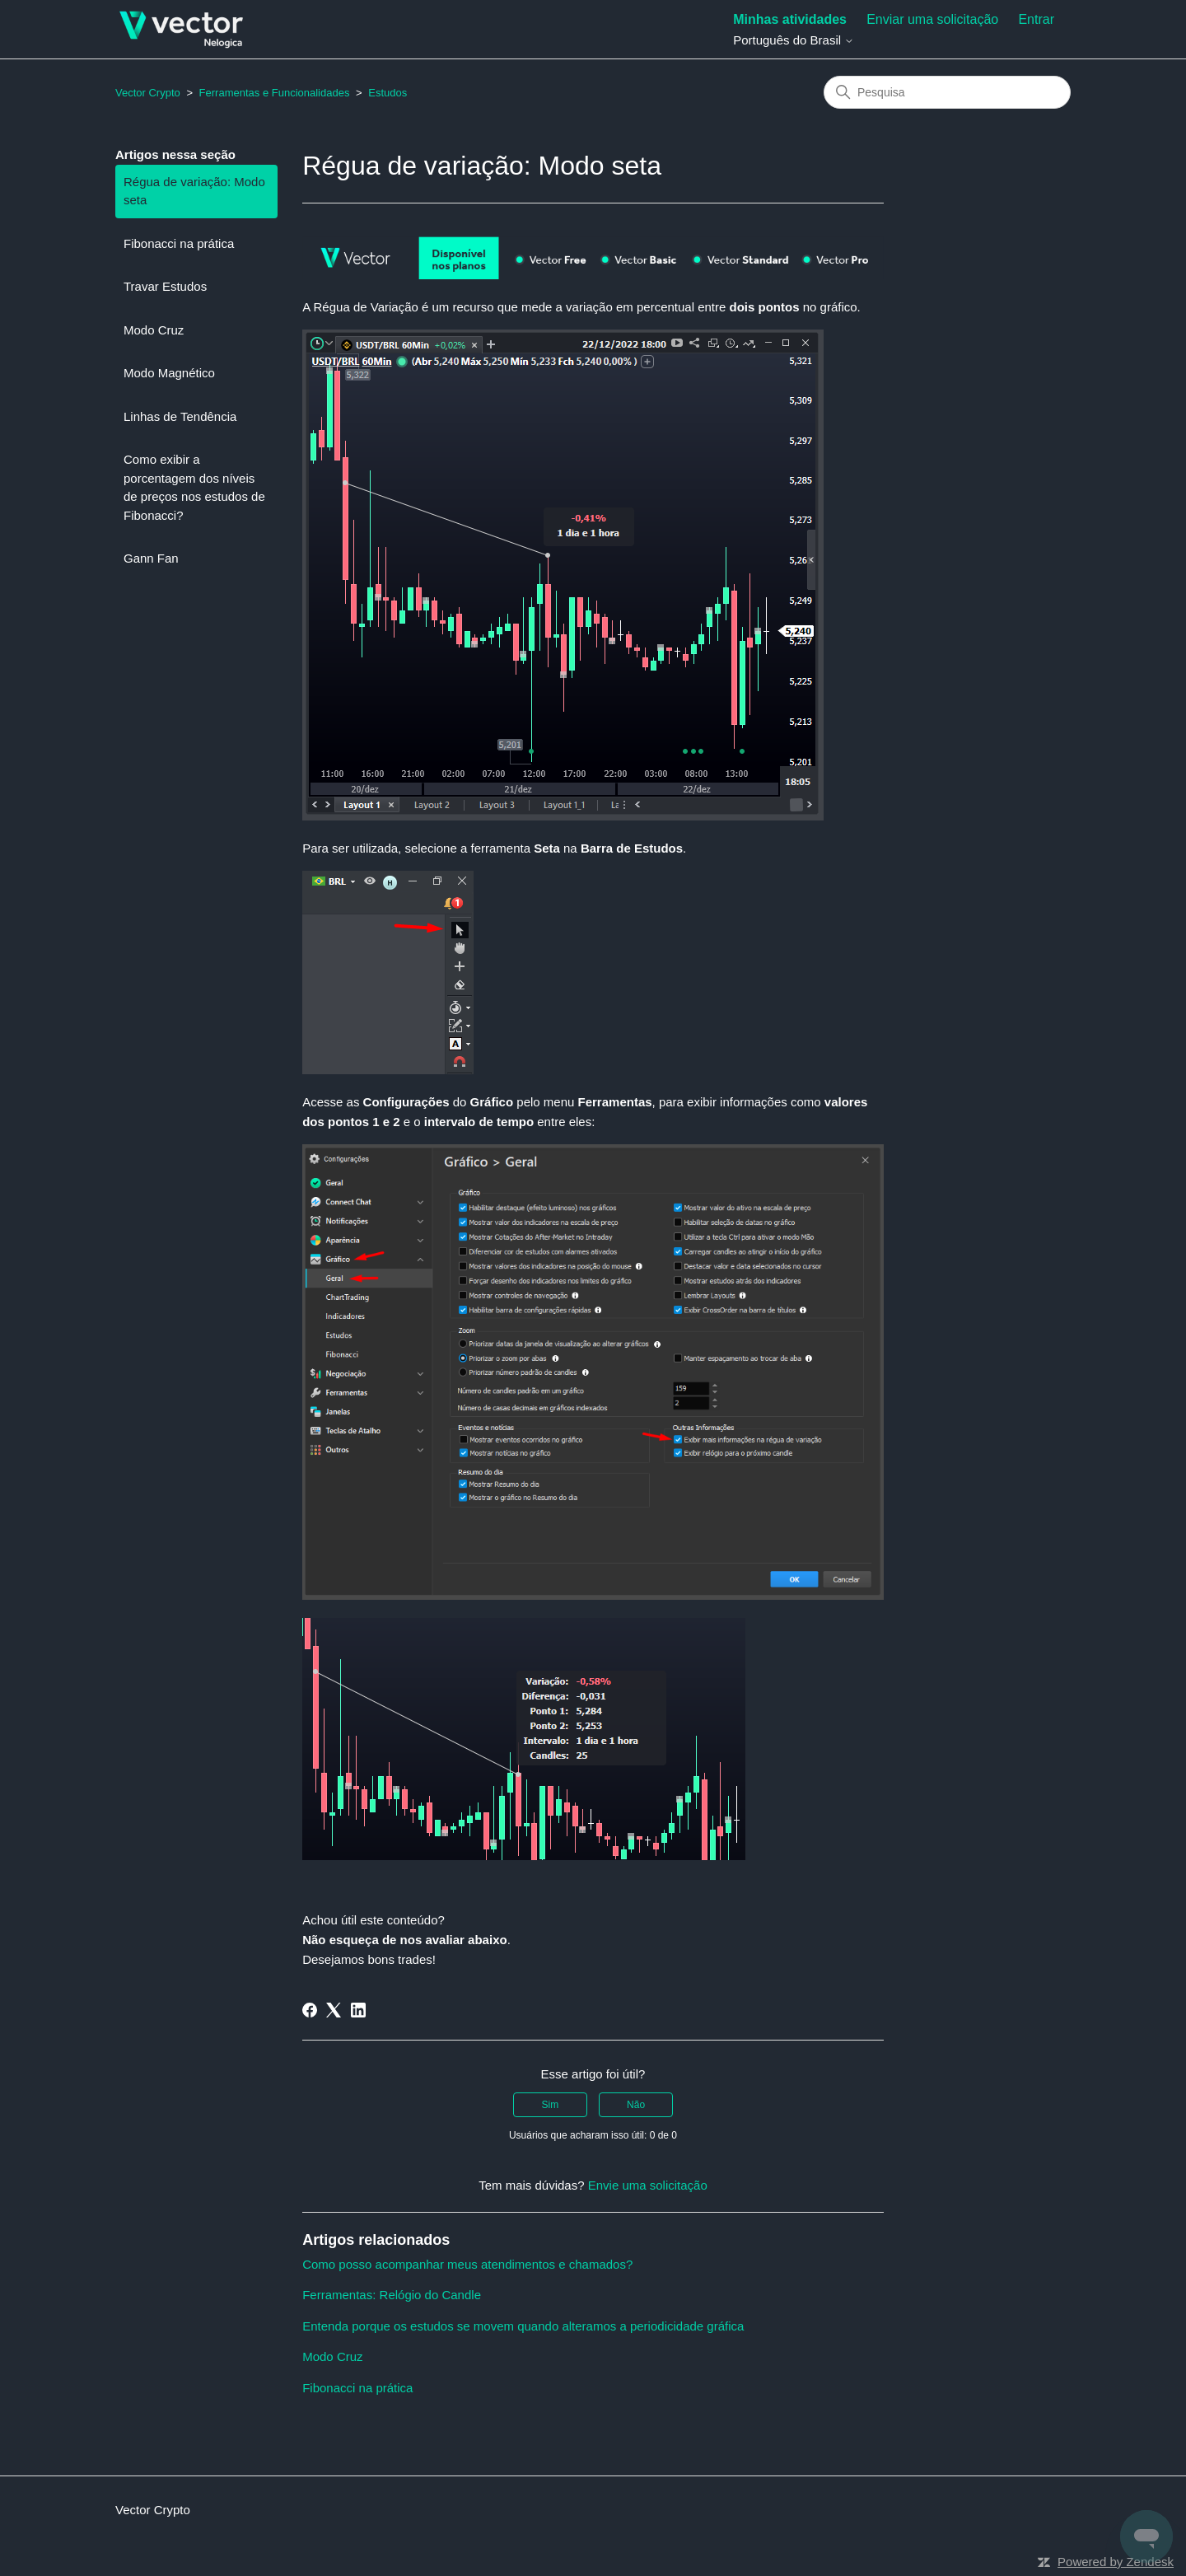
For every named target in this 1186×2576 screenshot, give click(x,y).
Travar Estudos (165, 286)
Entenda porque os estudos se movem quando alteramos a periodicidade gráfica (523, 2326)
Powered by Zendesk (1116, 2562)
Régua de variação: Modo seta (194, 191)
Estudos (387, 92)
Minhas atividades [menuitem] (790, 19)
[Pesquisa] (947, 92)
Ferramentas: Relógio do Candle (391, 2295)
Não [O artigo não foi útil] (636, 2105)
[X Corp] (333, 2010)
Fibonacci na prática (179, 243)
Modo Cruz (154, 330)
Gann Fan (151, 558)
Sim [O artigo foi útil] (550, 2105)
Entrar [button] (1036, 19)
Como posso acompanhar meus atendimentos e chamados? (467, 2264)
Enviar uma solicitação (932, 19)
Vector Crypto (147, 92)
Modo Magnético (169, 373)
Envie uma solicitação (647, 2185)
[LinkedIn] (358, 2010)
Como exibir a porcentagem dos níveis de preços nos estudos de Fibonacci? (194, 487)
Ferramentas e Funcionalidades (274, 92)
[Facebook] (309, 2010)
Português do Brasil (793, 40)
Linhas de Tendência (180, 416)
